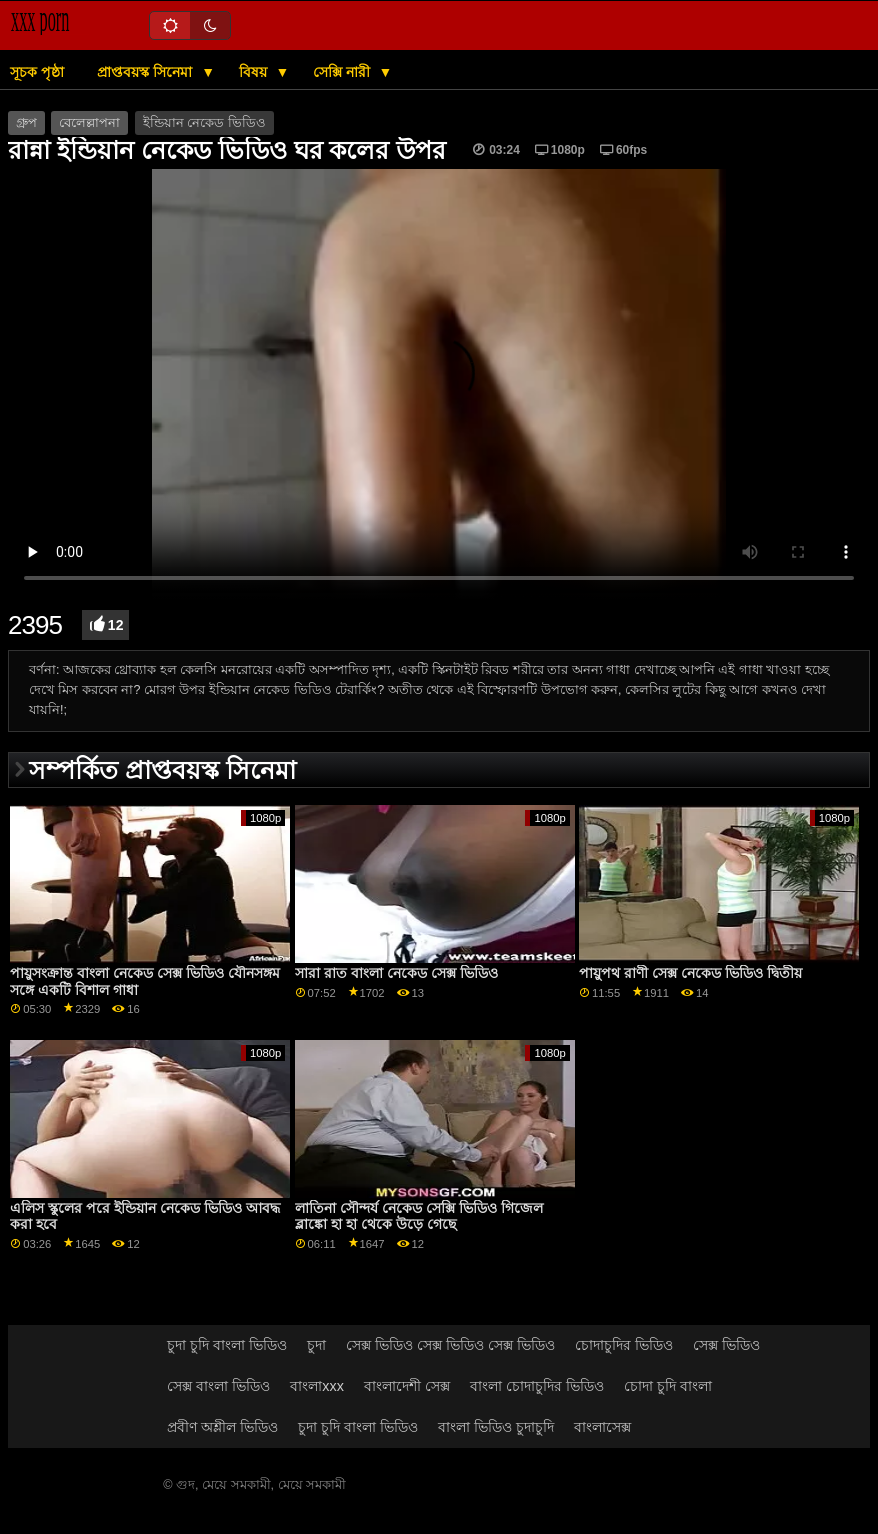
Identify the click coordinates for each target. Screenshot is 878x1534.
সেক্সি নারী (343, 72)
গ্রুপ (26, 123)
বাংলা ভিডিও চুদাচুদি (496, 1427)
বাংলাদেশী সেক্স (407, 1386)
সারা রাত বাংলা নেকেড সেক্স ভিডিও (396, 973)
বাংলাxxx (317, 1386)
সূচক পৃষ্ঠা (37, 72)
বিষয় (255, 72)
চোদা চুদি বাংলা (668, 1386)
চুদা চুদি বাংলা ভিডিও (227, 1345)
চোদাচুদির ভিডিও (624, 1345)
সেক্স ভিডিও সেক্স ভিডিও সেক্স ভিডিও (450, 1345)
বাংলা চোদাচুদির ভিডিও (537, 1386)
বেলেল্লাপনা (89, 123)
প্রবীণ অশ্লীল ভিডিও (222, 1427)
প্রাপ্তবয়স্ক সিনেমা (146, 72)
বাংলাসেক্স (602, 1427)
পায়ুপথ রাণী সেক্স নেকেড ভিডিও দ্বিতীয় (690, 973)
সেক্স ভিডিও (726, 1345)
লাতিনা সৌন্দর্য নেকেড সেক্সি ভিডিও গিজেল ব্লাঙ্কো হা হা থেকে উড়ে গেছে (419, 1216)
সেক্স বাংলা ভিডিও (218, 1386)
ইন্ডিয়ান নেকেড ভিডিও (204, 123)
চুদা (316, 1345)
